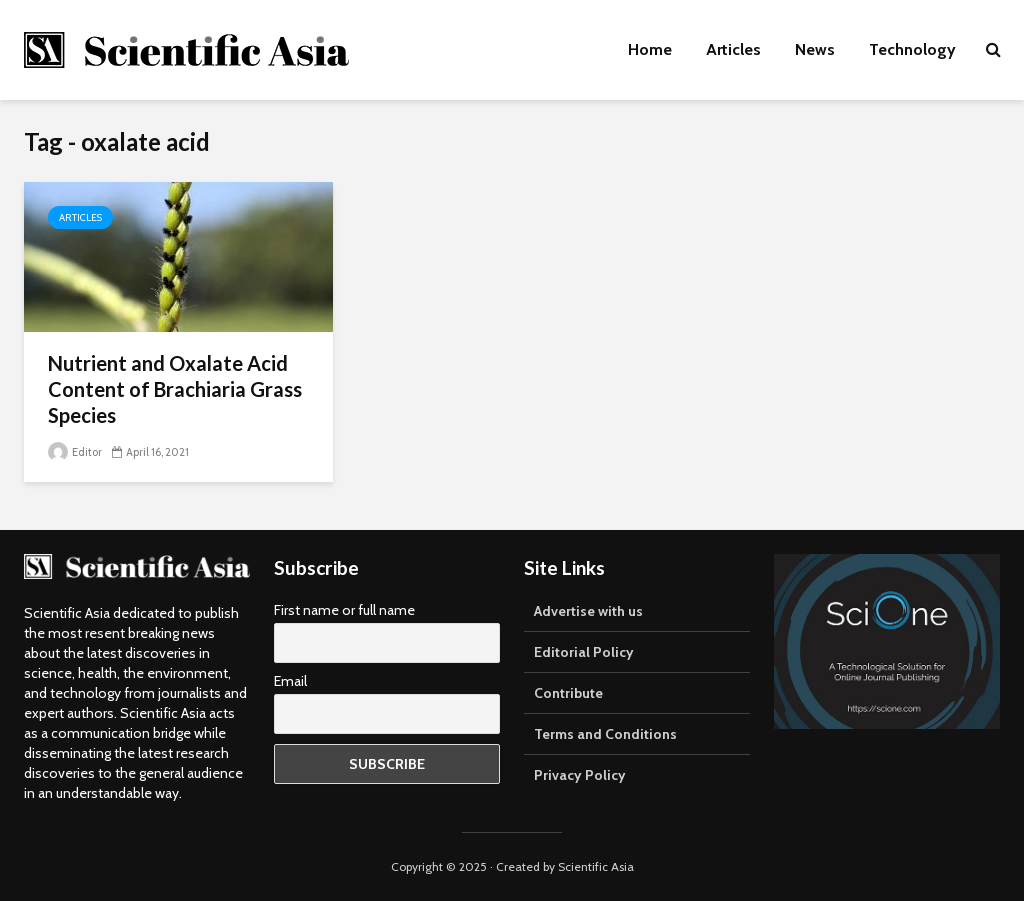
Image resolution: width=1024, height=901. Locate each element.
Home (650, 49)
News (815, 49)
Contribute (568, 693)
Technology (912, 49)
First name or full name (344, 610)
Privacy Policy (580, 775)
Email (290, 681)
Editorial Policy (584, 652)
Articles (733, 49)
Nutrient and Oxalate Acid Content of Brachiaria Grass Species (175, 389)
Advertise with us (588, 611)
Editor (75, 452)
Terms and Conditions (605, 734)
